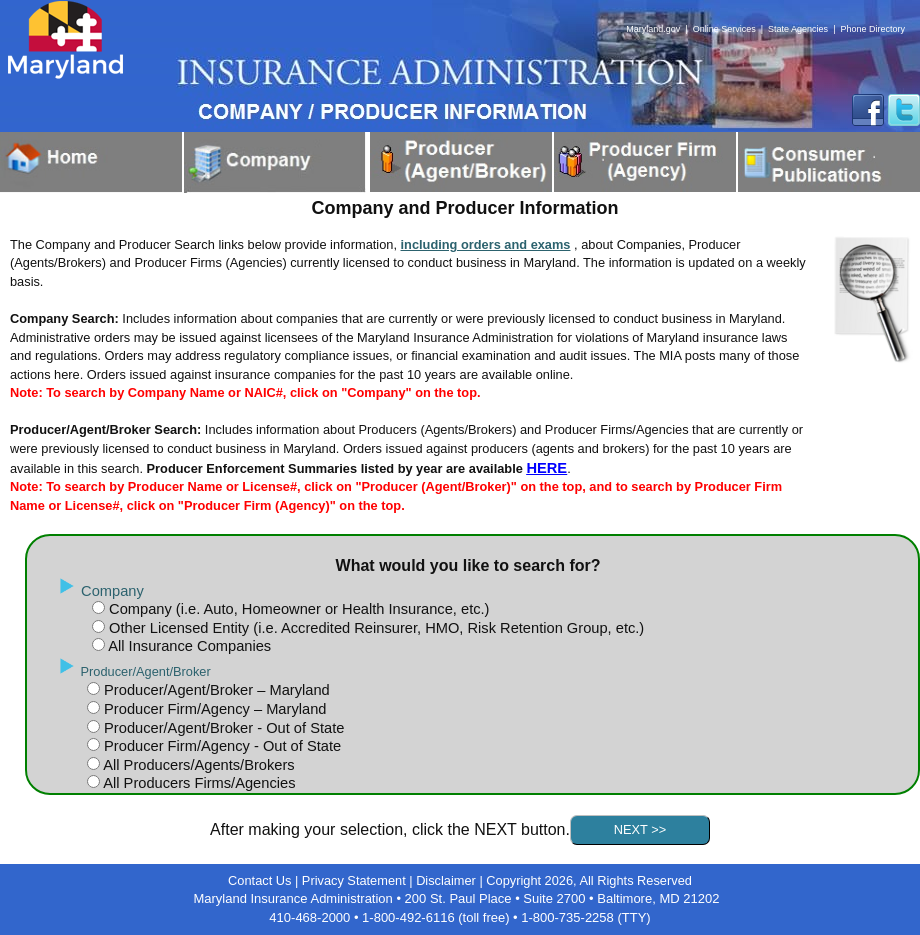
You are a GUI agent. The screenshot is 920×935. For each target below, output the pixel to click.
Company (112, 591)
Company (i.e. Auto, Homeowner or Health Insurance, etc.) (297, 609)
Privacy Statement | (359, 880)
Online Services (724, 29)
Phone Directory (872, 29)
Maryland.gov (653, 29)
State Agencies (798, 29)
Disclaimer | (451, 880)
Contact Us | (265, 880)
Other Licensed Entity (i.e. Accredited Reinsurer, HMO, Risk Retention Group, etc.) (374, 628)
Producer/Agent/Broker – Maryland (215, 690)
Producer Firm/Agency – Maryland (213, 709)
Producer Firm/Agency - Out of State (220, 746)
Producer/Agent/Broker (146, 671)
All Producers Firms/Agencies (197, 783)
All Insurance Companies (188, 646)
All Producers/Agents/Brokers (197, 765)
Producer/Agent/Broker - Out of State (222, 728)
